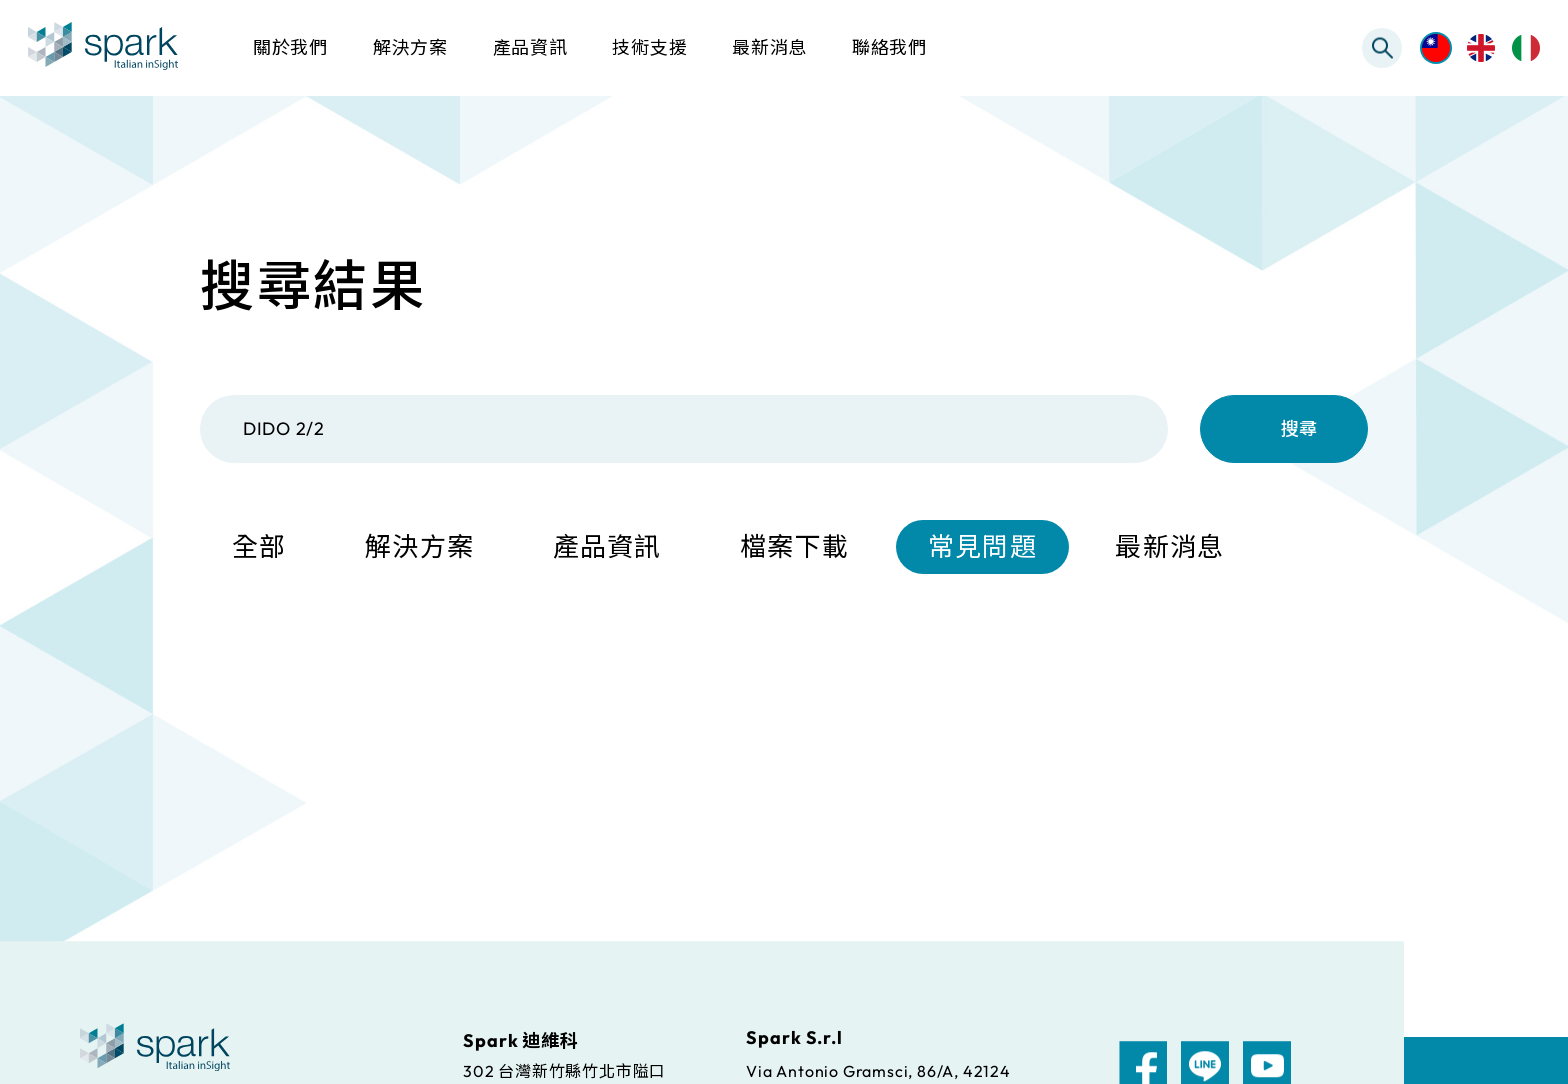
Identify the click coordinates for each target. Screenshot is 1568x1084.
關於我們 (290, 47)
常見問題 (982, 547)
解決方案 (419, 547)
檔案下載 (794, 547)
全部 (259, 547)
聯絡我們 (889, 47)
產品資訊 (607, 547)
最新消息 (1169, 547)
